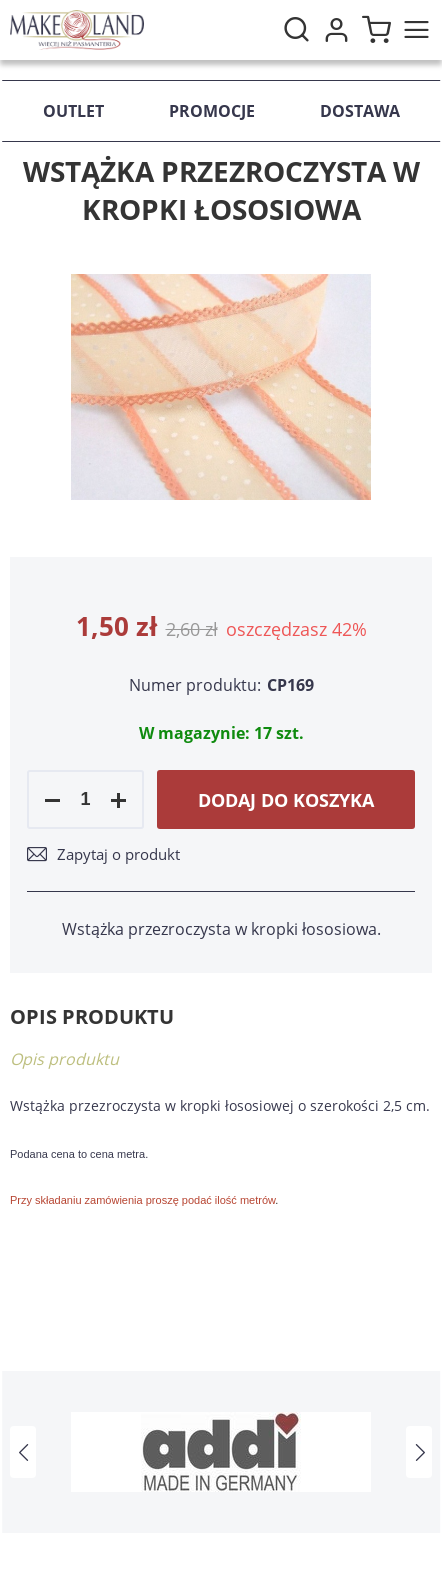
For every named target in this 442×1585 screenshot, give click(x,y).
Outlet (73, 111)
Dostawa (360, 111)
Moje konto (336, 30)
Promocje (212, 111)
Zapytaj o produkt (118, 854)
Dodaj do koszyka (286, 800)
